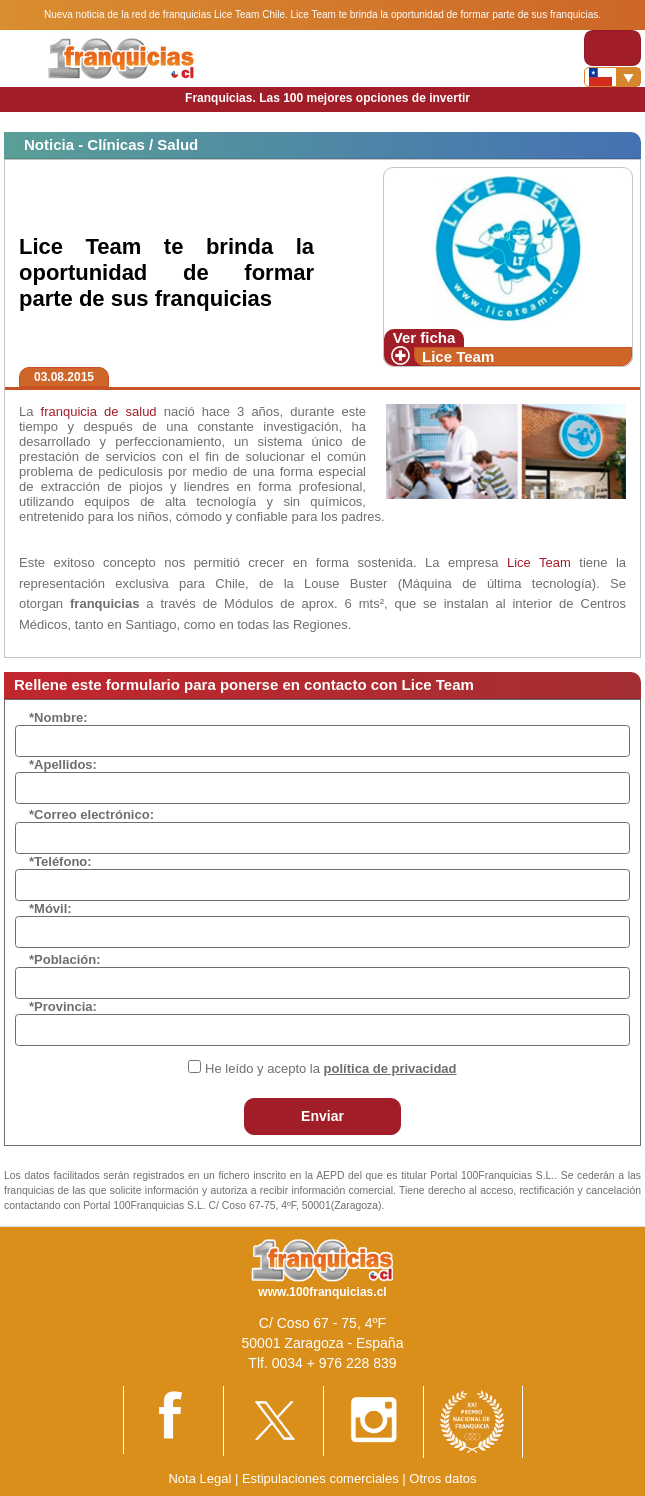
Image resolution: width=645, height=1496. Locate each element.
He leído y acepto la (330, 1068)
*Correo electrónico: (91, 814)
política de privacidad (390, 1068)
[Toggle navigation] (612, 47)
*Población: (65, 959)
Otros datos (442, 1478)
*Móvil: (50, 908)
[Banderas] (612, 77)
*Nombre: (58, 717)
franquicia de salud (99, 411)
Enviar (322, 1116)
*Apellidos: (63, 764)
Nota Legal (199, 1478)
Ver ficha (424, 337)
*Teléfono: (60, 861)
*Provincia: (63, 1006)
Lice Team (458, 356)
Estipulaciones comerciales (322, 1478)
